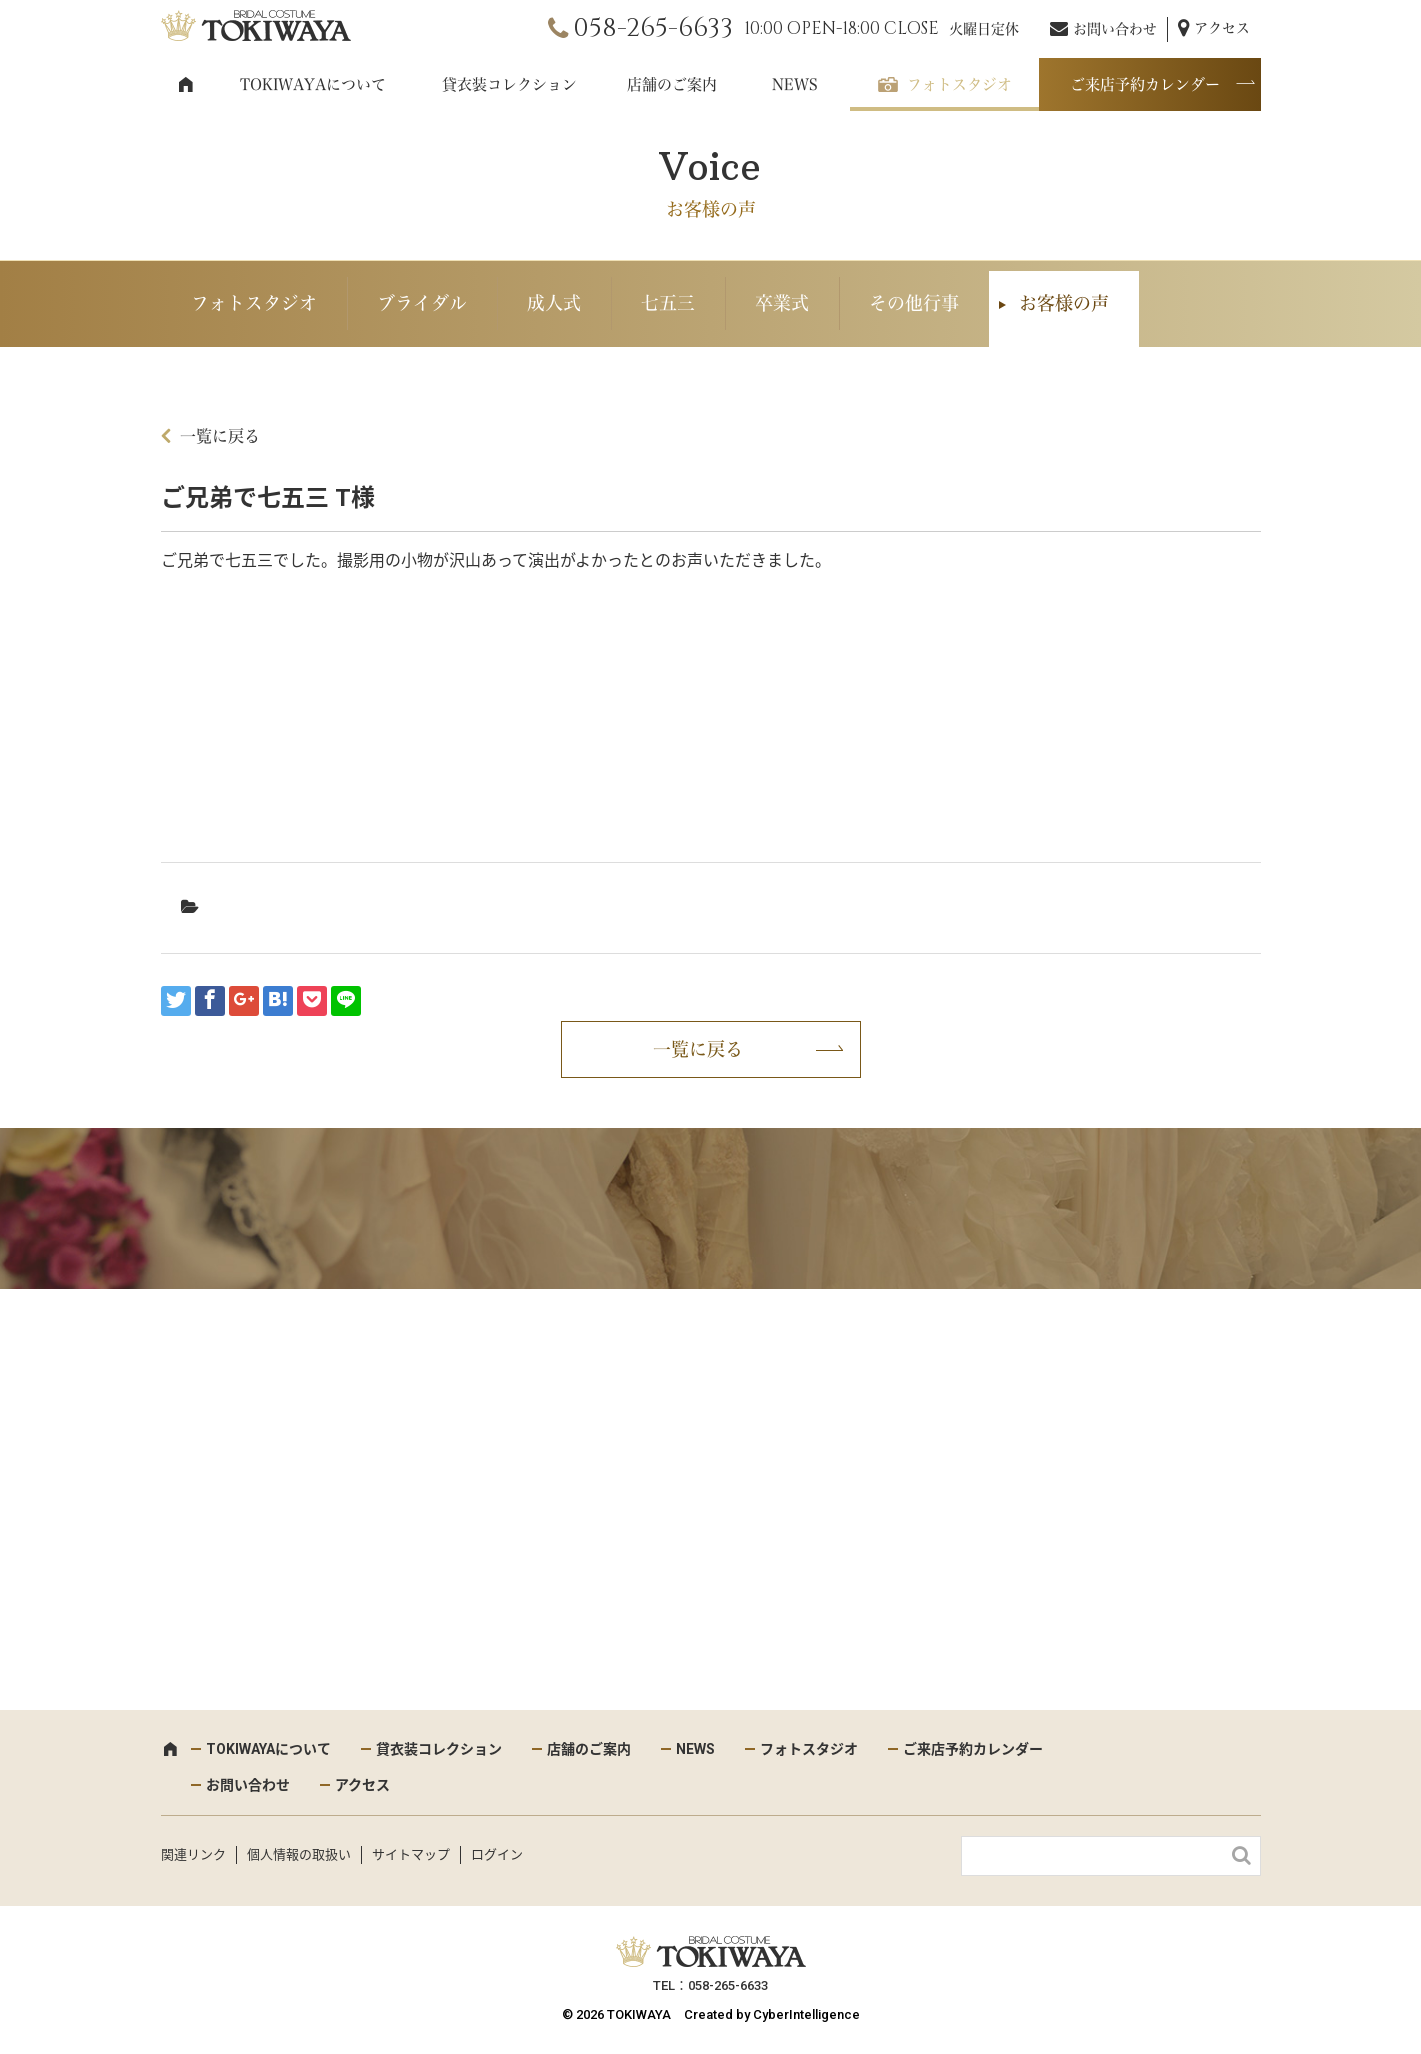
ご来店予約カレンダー (1145, 84)
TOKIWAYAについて (313, 84)
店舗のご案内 (672, 84)
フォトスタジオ (959, 84)
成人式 (554, 303)
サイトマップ (411, 1854)
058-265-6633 (653, 28)
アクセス (1222, 28)
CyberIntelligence (806, 2014)
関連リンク (193, 1854)
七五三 (668, 303)
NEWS (795, 84)
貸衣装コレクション (509, 84)
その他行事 (914, 303)
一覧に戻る (220, 436)
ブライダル (422, 303)
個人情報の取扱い (299, 1854)
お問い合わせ (1115, 29)
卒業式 (782, 303)
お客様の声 (1064, 303)
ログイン (497, 1854)
